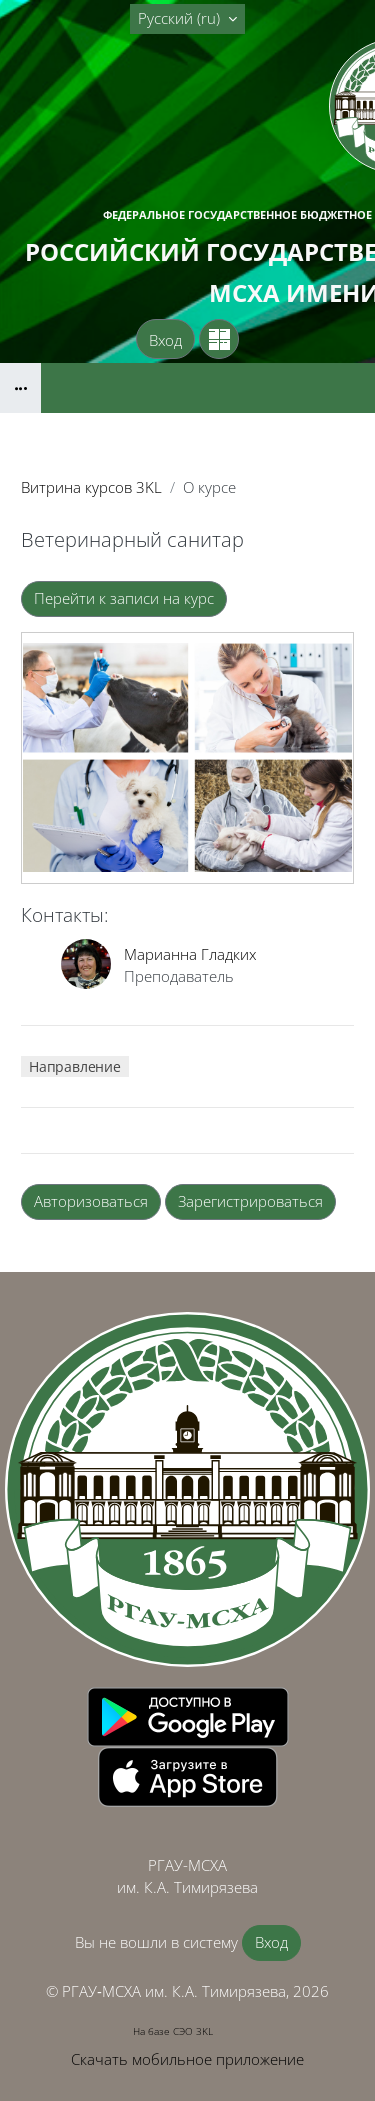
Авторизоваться (91, 1201)
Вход (165, 340)
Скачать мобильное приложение (187, 2059)
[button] (187, 19)
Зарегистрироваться (250, 1201)
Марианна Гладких (190, 954)
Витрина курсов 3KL (91, 487)
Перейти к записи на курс (124, 598)
